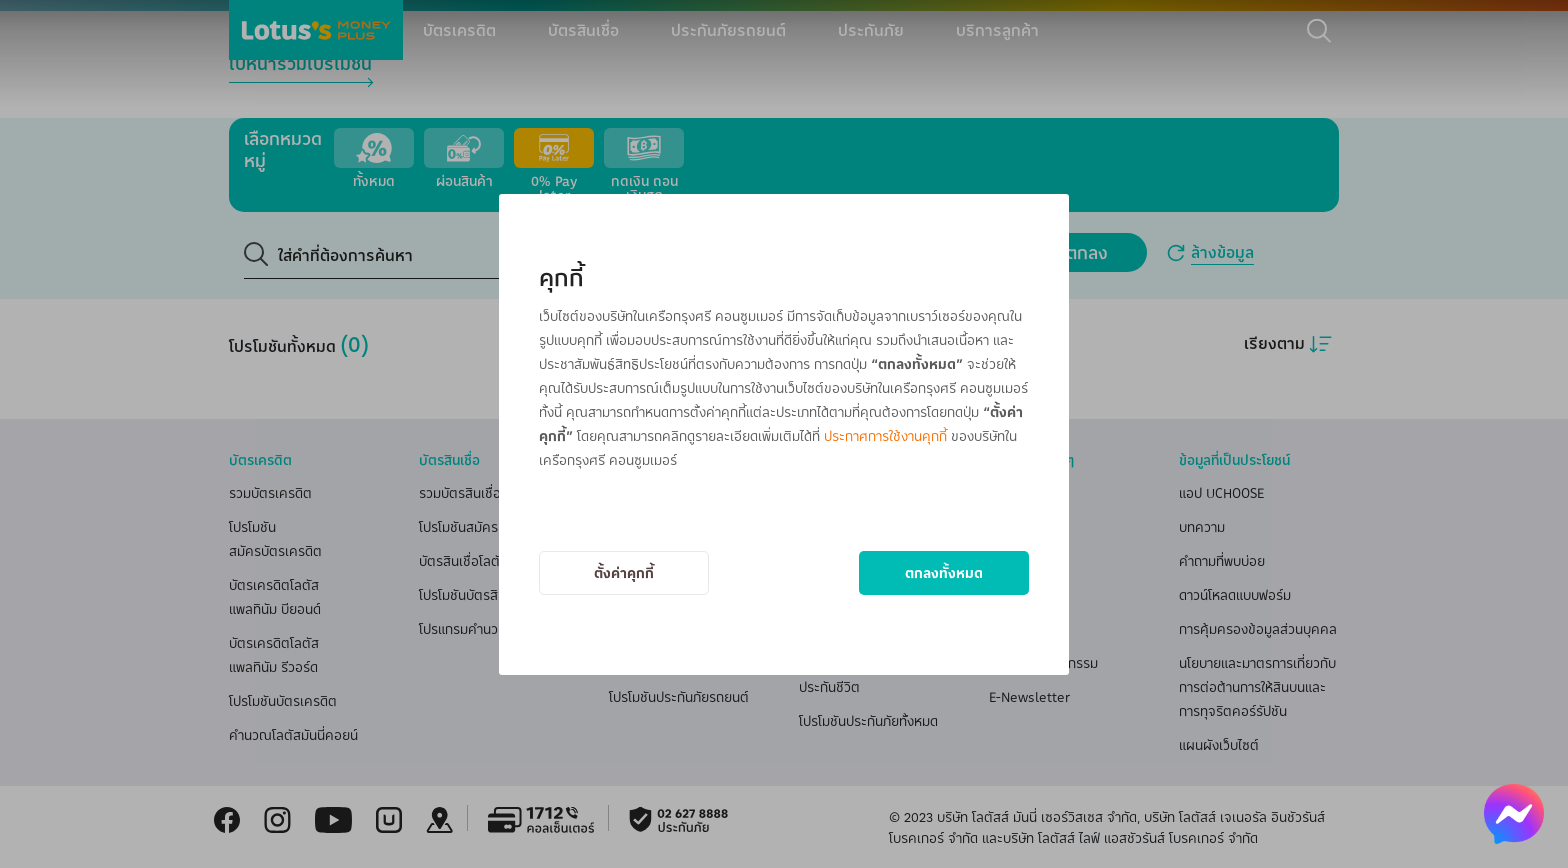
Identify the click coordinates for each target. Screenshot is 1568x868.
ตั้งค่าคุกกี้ (624, 572)
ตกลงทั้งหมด (944, 572)
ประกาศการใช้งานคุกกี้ (885, 435)
